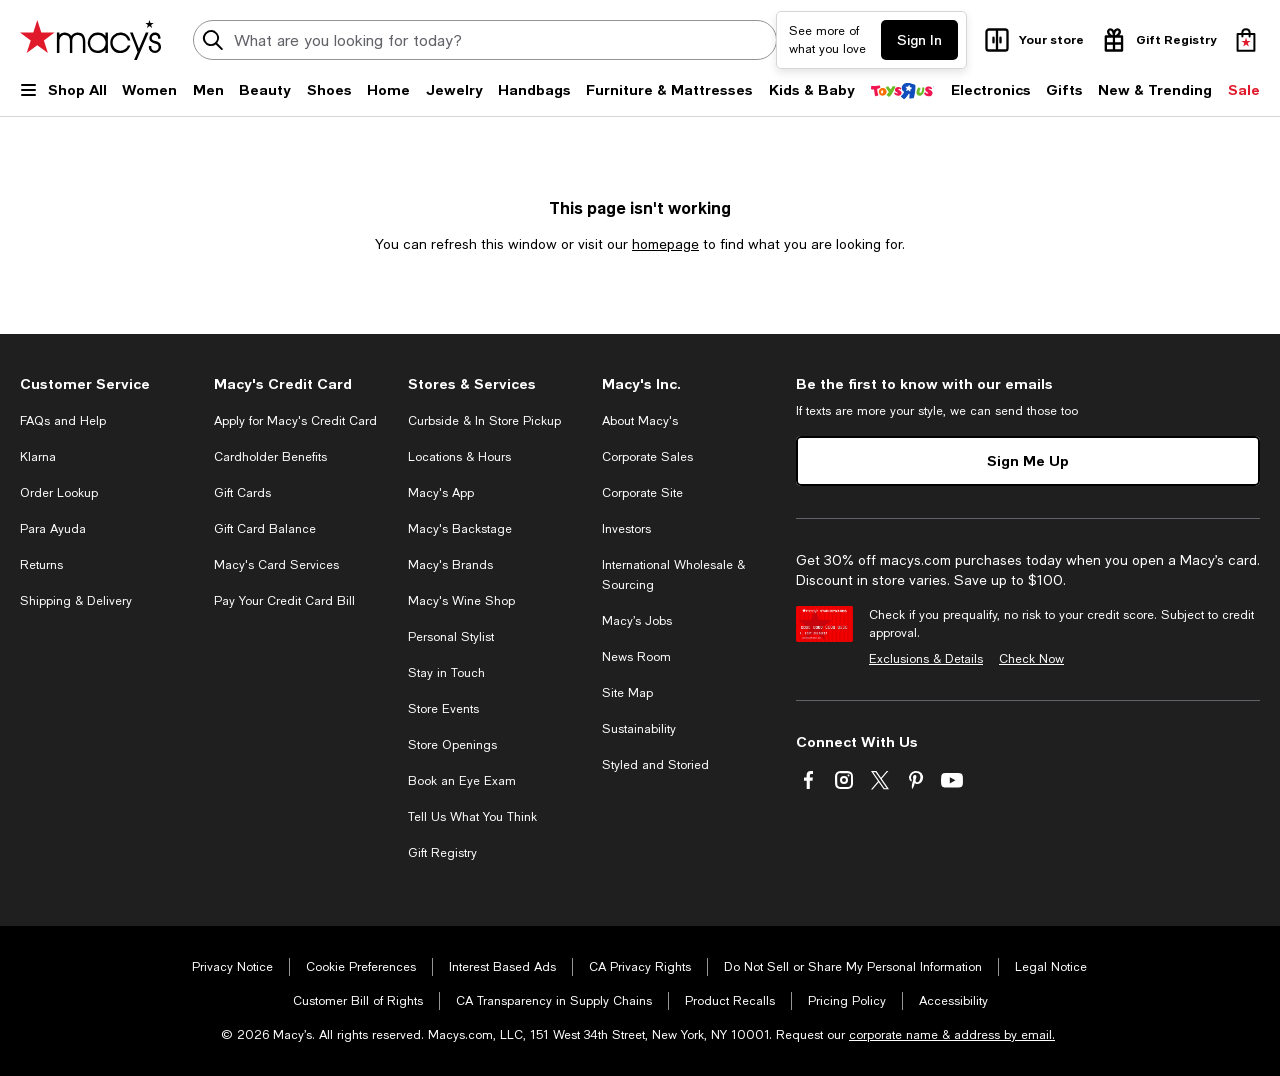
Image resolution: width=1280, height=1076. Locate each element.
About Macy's (640, 421)
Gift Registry (442, 853)
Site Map (627, 693)
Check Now (1031, 659)
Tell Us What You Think (472, 817)
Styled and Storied (655, 765)
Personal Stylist (451, 637)
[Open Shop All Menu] (63, 98)
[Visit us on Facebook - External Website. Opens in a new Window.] (808, 780)
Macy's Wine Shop (461, 601)
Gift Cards (242, 493)
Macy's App (441, 493)
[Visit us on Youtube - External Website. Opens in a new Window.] (952, 780)
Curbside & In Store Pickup (484, 421)
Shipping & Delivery (76, 601)
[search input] (485, 40)
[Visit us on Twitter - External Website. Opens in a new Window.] (880, 780)
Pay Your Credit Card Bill (284, 601)
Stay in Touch (446, 673)
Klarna (38, 457)
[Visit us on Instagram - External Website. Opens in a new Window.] (844, 780)
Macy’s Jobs (637, 621)
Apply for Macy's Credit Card (295, 421)
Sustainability (639, 729)
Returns (41, 565)
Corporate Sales (647, 457)
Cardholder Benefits (270, 457)
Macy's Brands (450, 565)
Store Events (443, 709)
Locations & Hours (459, 457)
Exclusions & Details (926, 659)
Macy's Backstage (460, 529)
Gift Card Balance (265, 529)
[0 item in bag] (1246, 40)
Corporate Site (642, 493)
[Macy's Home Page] (90, 40)
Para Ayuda (53, 529)
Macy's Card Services (276, 565)
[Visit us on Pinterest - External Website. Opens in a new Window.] (916, 780)
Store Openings (452, 745)
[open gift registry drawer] (1158, 40)
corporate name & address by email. (952, 1035)
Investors (626, 529)
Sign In (919, 39)
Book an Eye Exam (462, 781)
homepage (665, 244)
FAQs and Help (63, 421)
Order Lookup (59, 493)
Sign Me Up (1028, 460)
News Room (636, 657)
